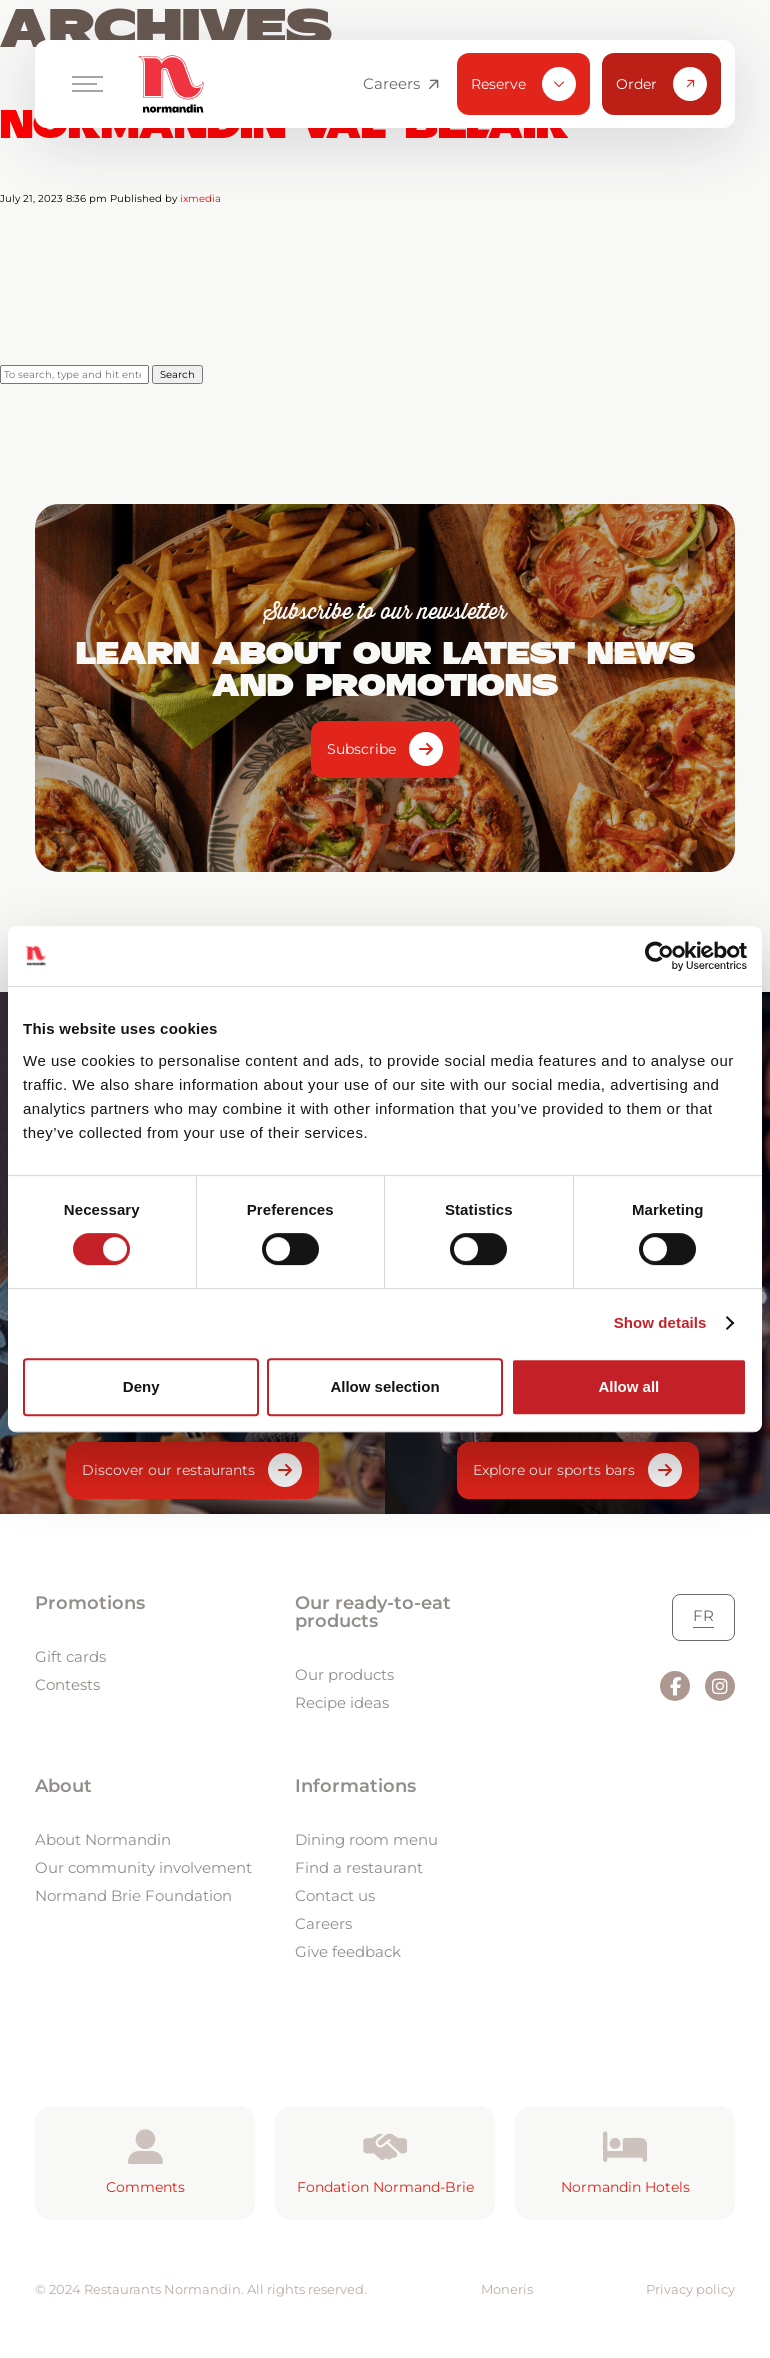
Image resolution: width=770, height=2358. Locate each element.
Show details (660, 1322)
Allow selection (384, 1386)
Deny (141, 1386)
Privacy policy (690, 2289)
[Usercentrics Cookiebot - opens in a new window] (659, 956)
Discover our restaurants (168, 1470)
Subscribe (361, 749)
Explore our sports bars (554, 1470)
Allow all (628, 1386)
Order (661, 84)
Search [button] (177, 374)
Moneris (507, 2289)
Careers (401, 84)
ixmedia (200, 198)
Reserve (523, 84)
